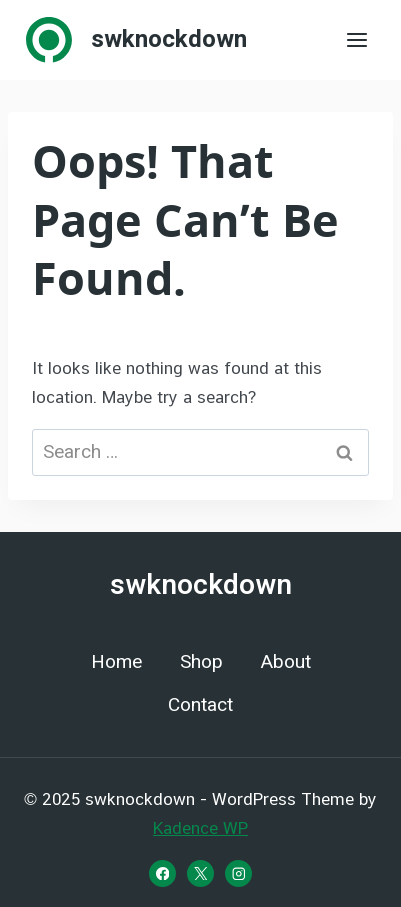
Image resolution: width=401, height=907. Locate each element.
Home (116, 662)
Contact (200, 705)
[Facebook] (162, 873)
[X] (200, 873)
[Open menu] (356, 39)
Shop (201, 662)
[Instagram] (238, 873)
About (286, 662)
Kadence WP (200, 828)
